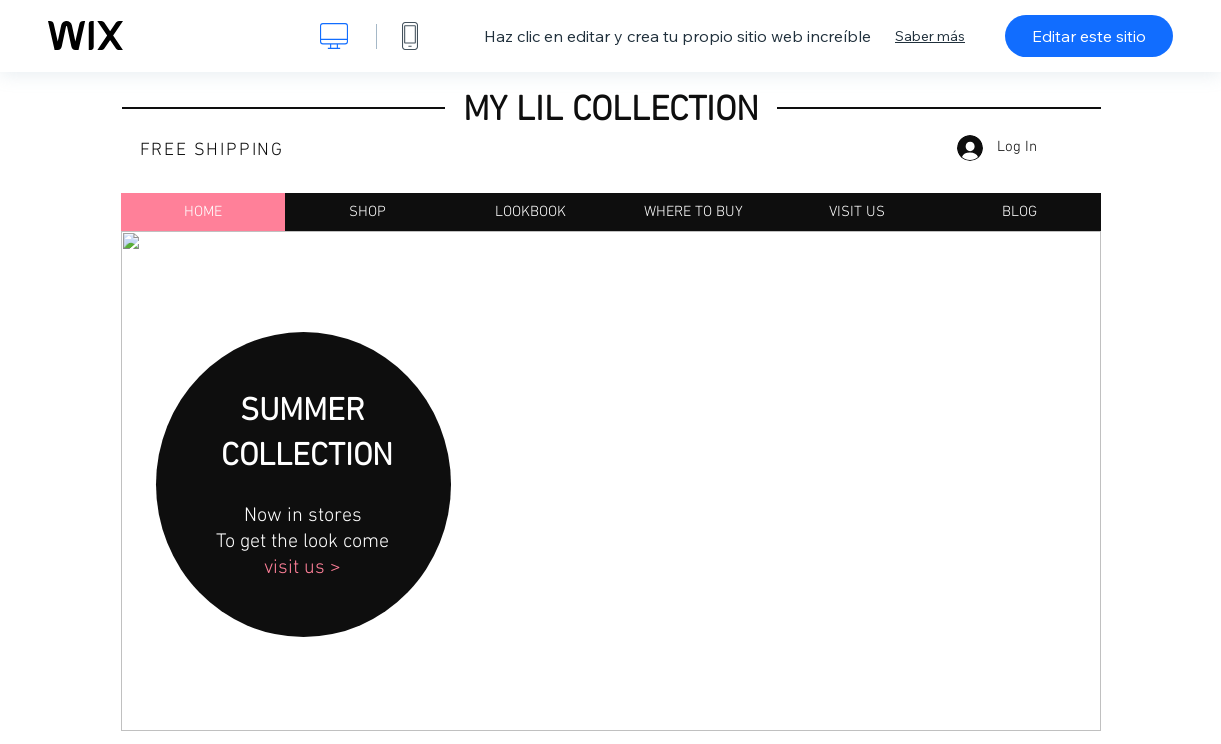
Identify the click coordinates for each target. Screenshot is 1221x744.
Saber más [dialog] (930, 36)
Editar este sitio (1089, 36)
